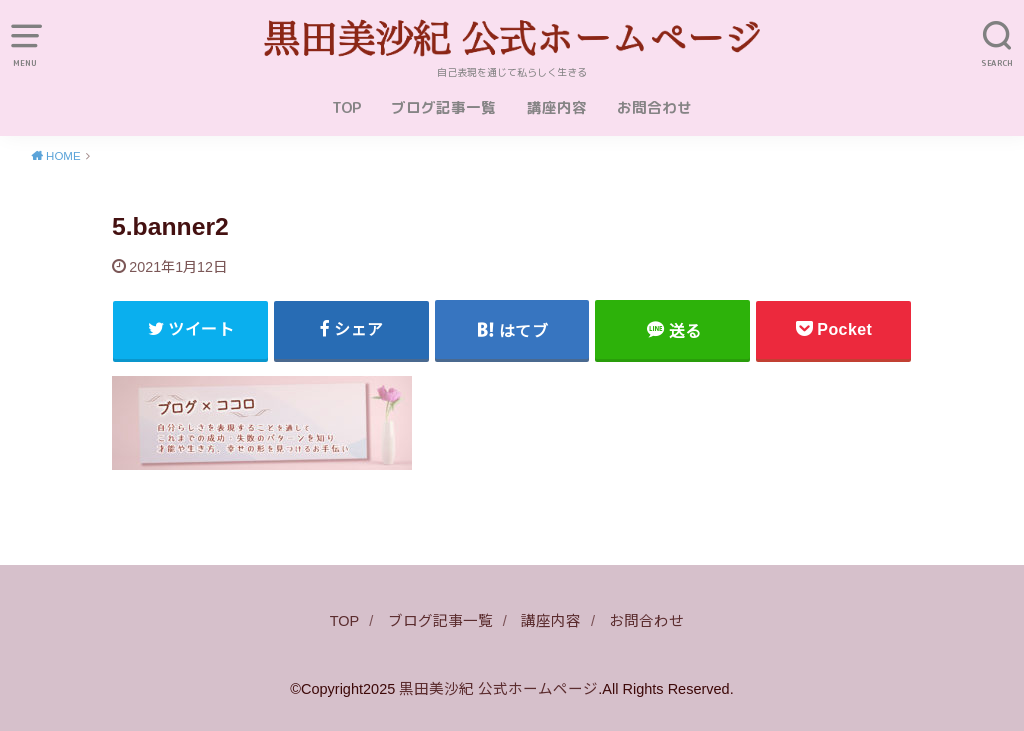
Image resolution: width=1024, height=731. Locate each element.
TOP (346, 107)
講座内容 (557, 107)
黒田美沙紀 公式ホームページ (498, 689)
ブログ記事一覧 (443, 107)
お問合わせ (654, 107)
